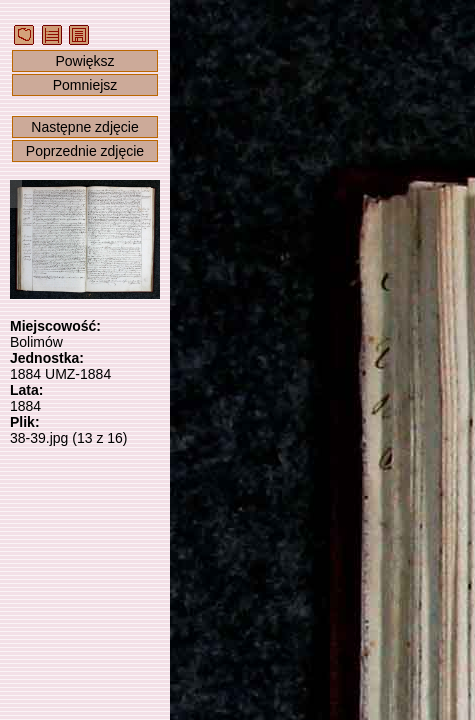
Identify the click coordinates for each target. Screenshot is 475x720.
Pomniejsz (85, 85)
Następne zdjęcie (84, 127)
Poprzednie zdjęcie (85, 151)
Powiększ (84, 61)
